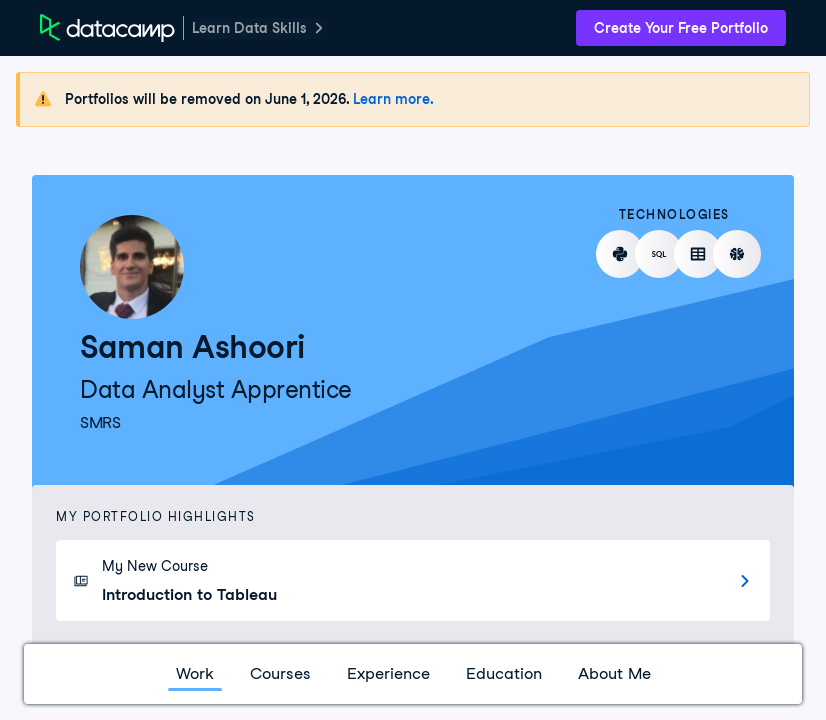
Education (504, 673)
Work (195, 673)
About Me (614, 673)
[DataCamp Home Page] (107, 28)
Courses (280, 673)
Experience (388, 673)
